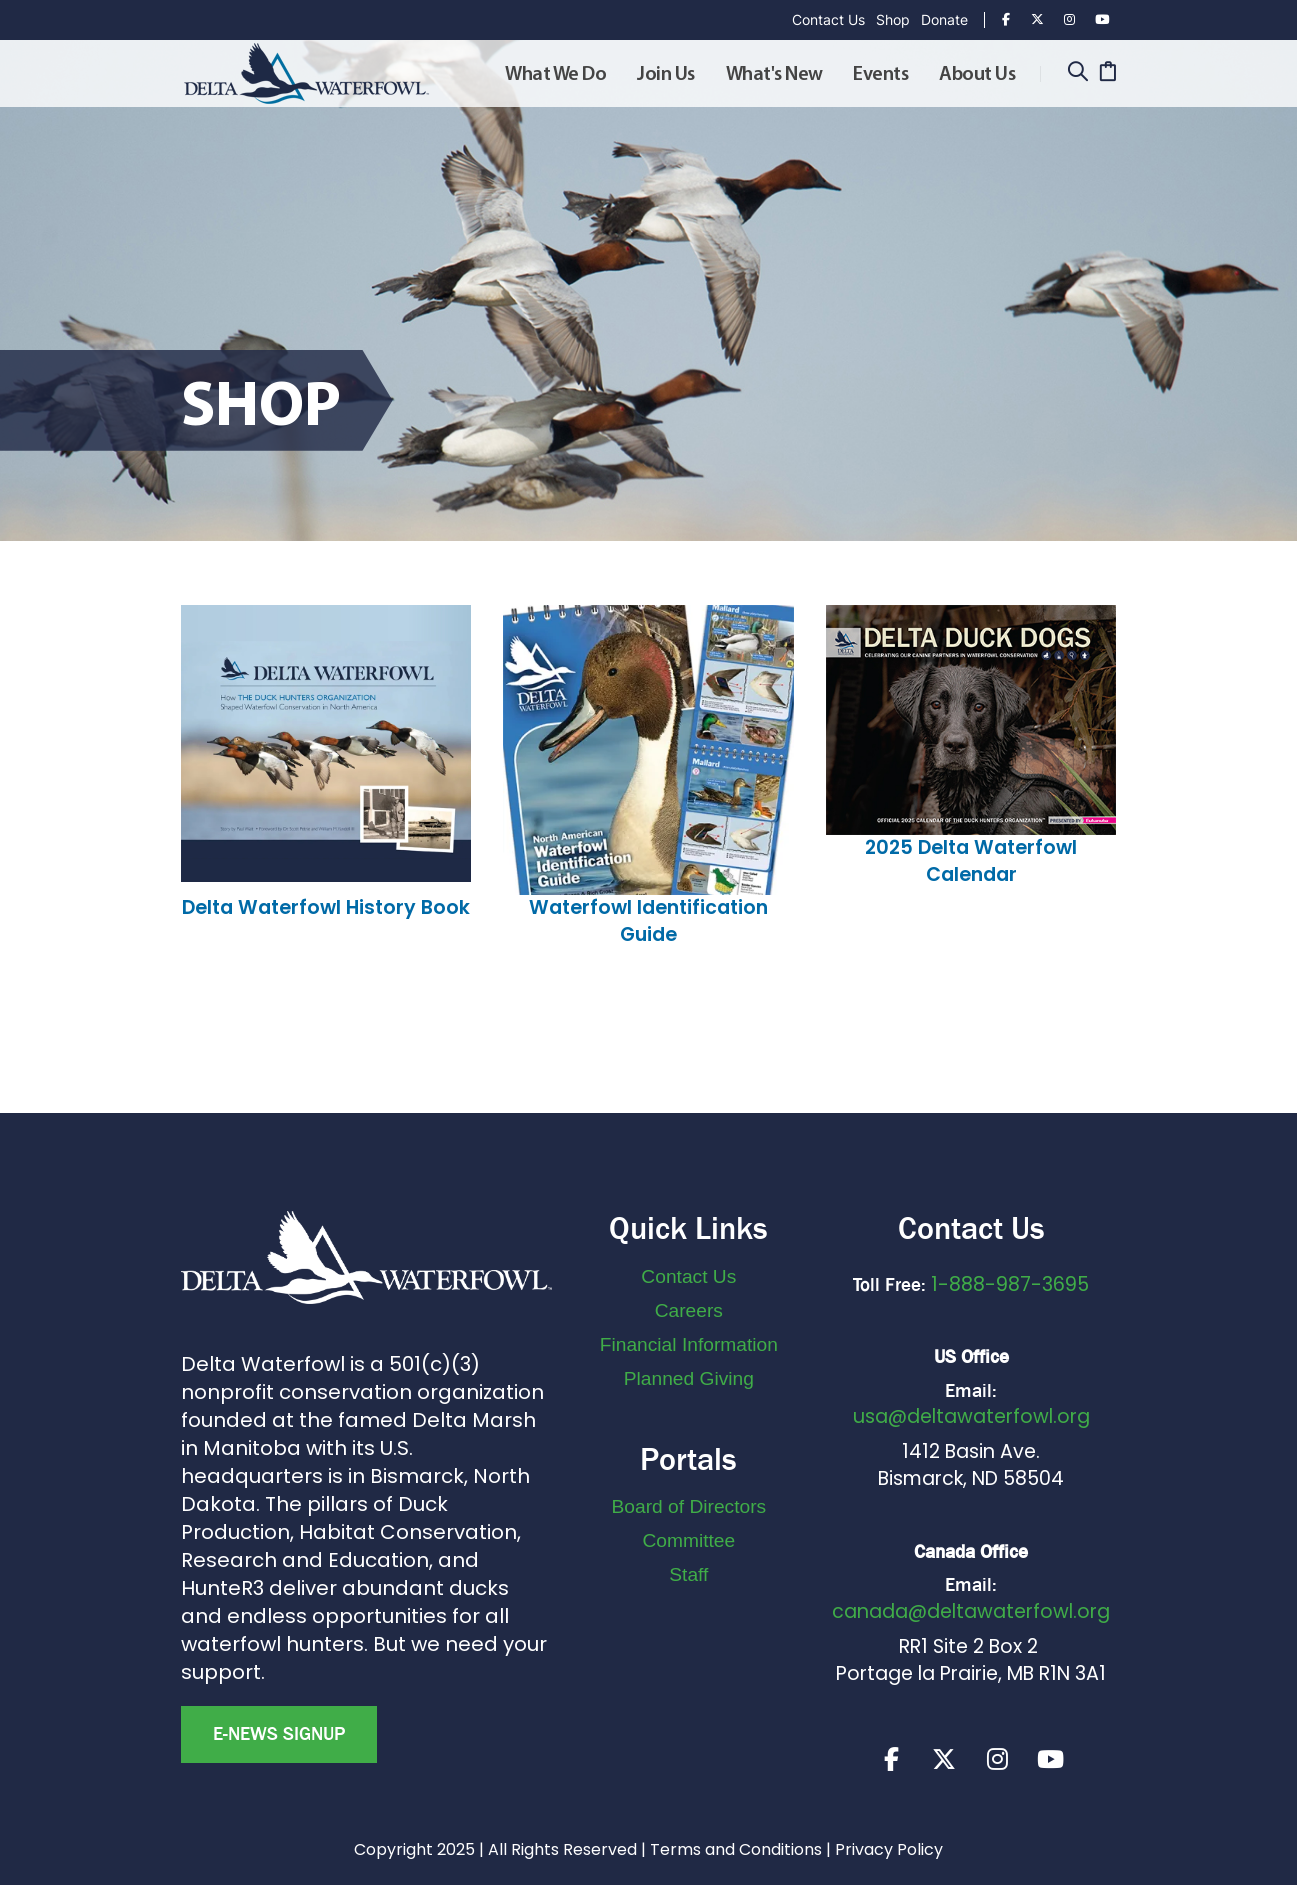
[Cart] (1107, 73)
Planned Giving (689, 1378)
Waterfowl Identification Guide (648, 921)
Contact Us (828, 19)
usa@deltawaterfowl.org (971, 1416)
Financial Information (689, 1344)
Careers (689, 1310)
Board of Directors (689, 1506)
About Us (977, 75)
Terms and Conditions (736, 1849)
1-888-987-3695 (1010, 1284)
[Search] (1077, 73)
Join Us (666, 75)
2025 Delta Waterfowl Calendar (971, 861)
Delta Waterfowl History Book (326, 907)
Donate (944, 19)
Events (880, 75)
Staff (688, 1574)
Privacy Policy (889, 1849)
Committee (688, 1540)
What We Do (555, 75)
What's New (774, 75)
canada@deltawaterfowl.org (971, 1611)
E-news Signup (279, 1734)
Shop (893, 19)
